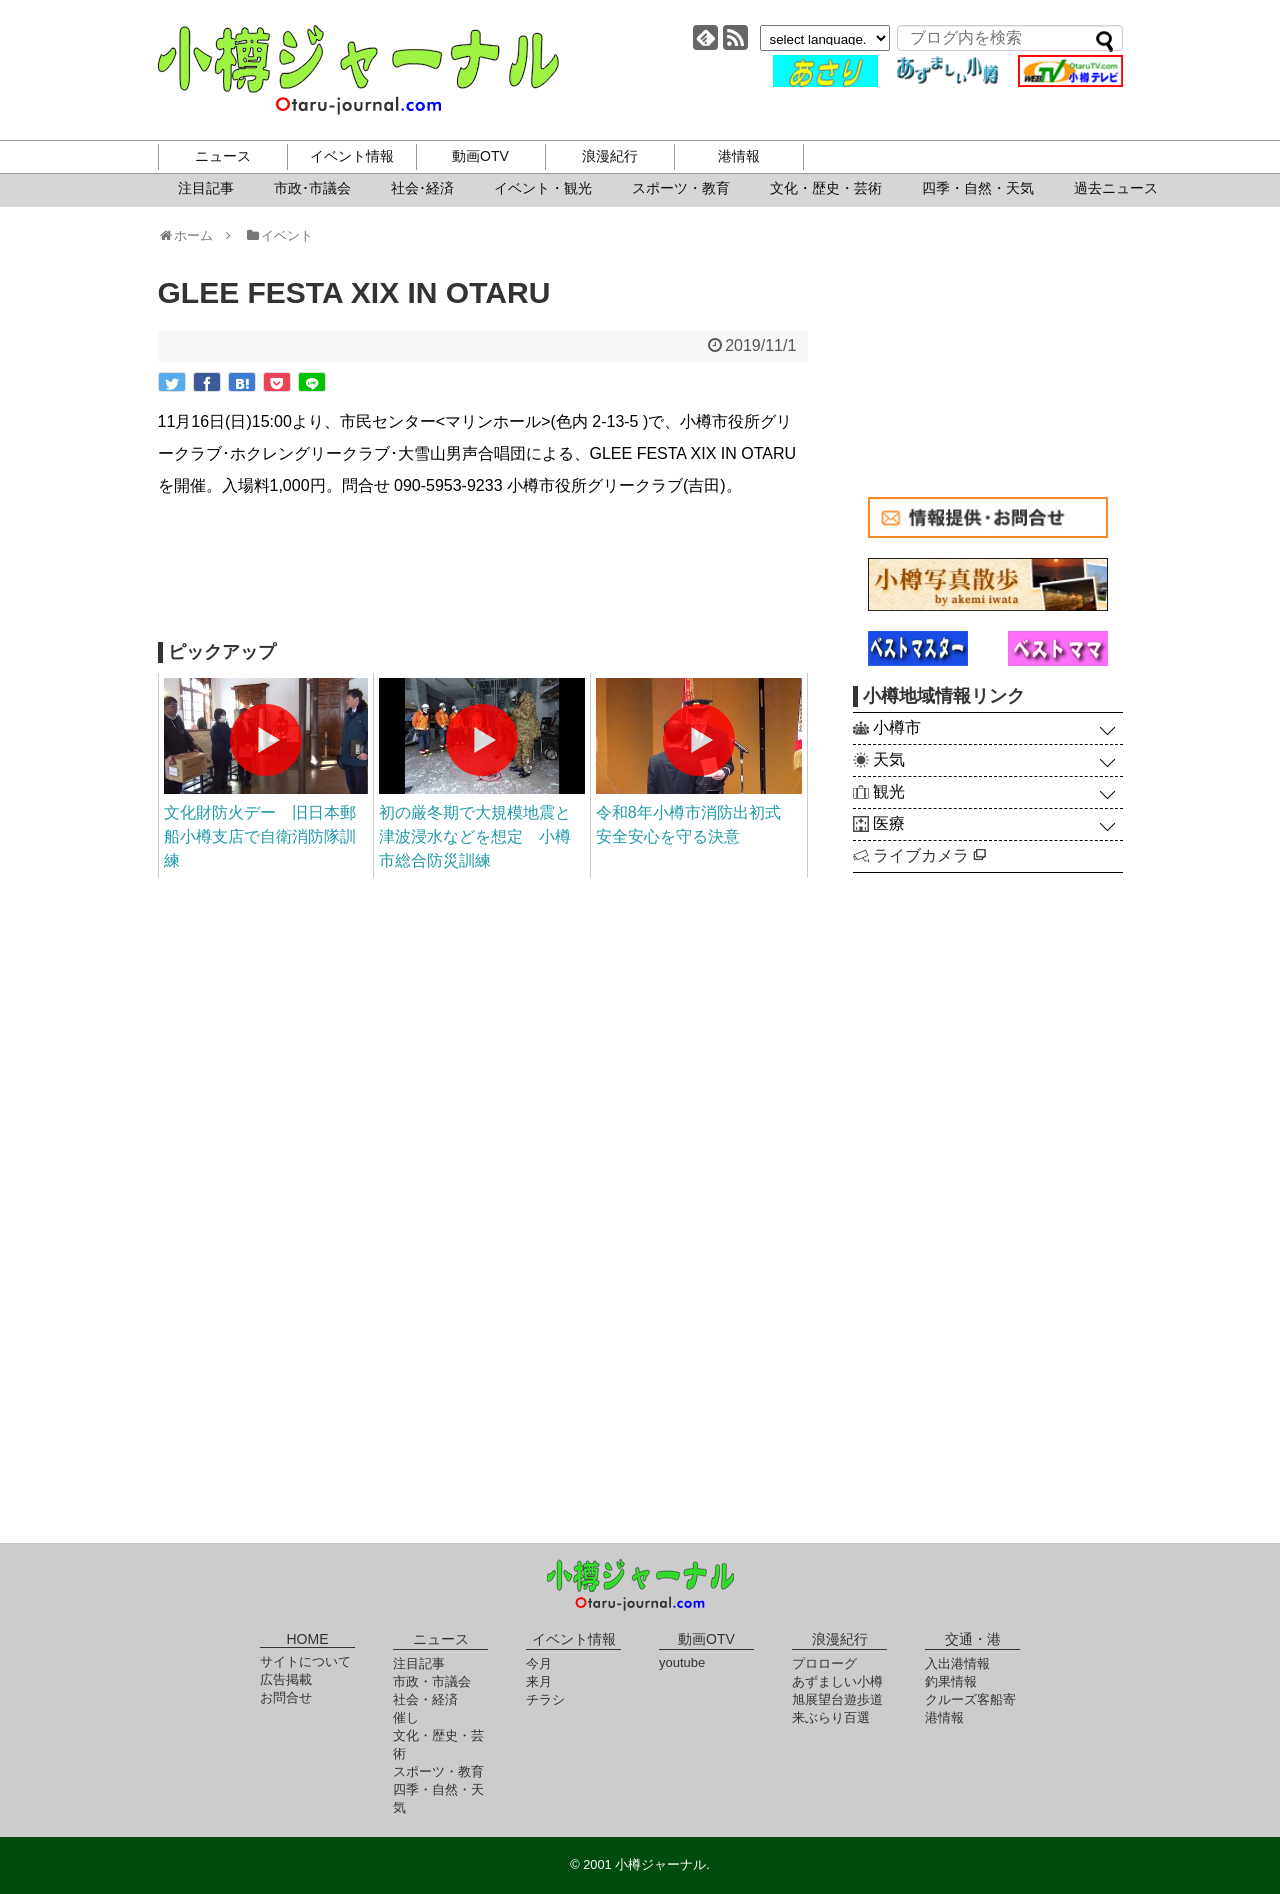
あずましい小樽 (837, 1681)
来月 (539, 1681)
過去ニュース (1116, 188)
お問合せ (286, 1697)
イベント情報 (352, 156)
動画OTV (480, 156)
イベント (278, 235)
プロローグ (824, 1663)
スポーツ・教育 (681, 188)
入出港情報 (957, 1663)
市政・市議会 (432, 1681)
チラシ (545, 1699)
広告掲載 (286, 1679)
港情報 (739, 156)
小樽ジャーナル (358, 70)
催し (406, 1717)
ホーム (192, 235)
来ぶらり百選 (831, 1717)
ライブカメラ (929, 855)
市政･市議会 (312, 188)
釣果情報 (951, 1681)
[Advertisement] (483, 572)
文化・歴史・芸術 (826, 188)
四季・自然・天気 (978, 188)
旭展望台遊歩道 (837, 1699)
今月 (539, 1663)
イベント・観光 (543, 188)
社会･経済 (422, 188)
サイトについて (305, 1661)
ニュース (223, 156)
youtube (682, 1662)
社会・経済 (425, 1699)
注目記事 (206, 188)
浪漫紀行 (610, 156)
